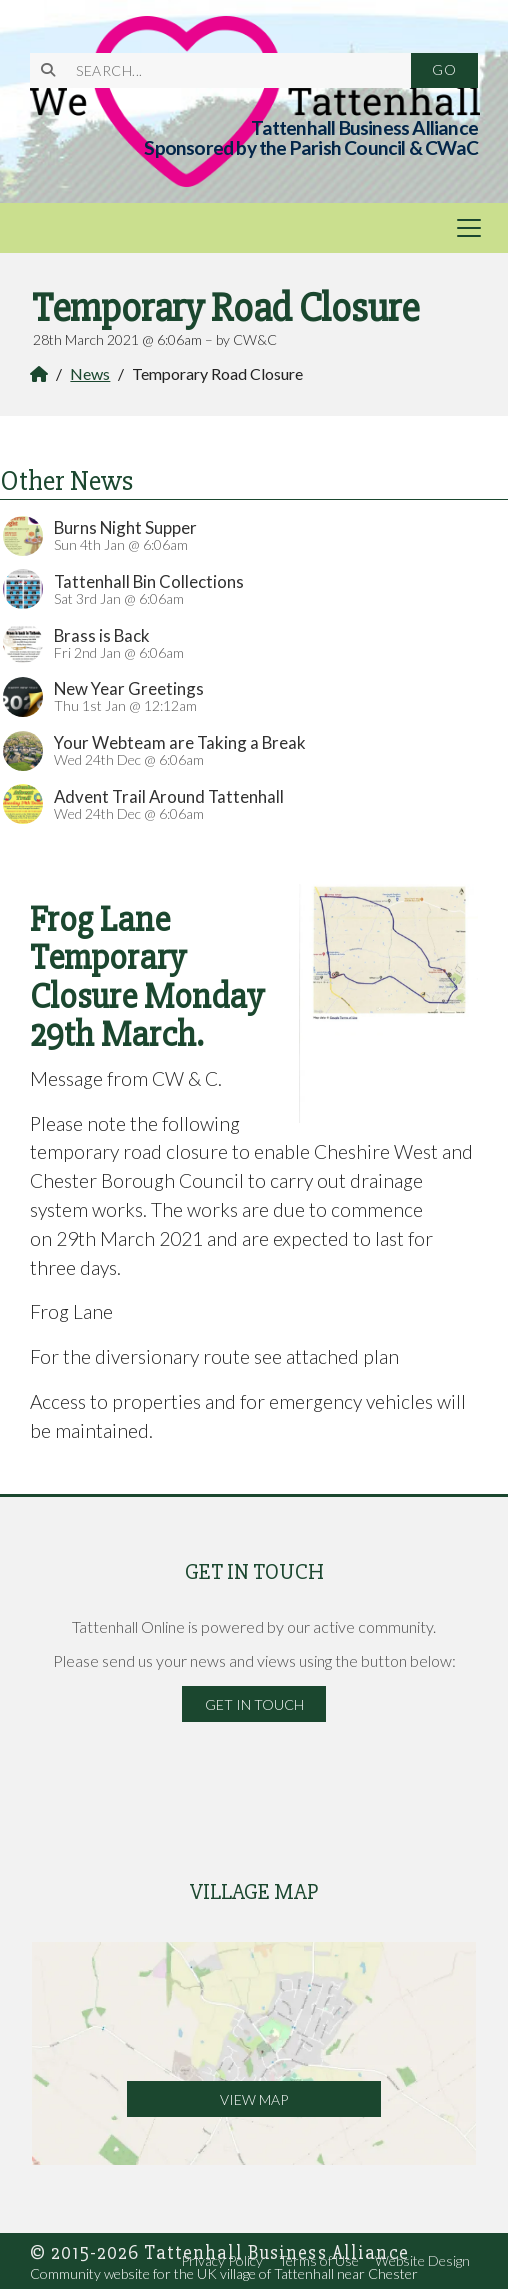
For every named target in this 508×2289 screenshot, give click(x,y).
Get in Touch (254, 1704)
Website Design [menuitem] (422, 2260)
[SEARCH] (231, 70)
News (90, 373)
